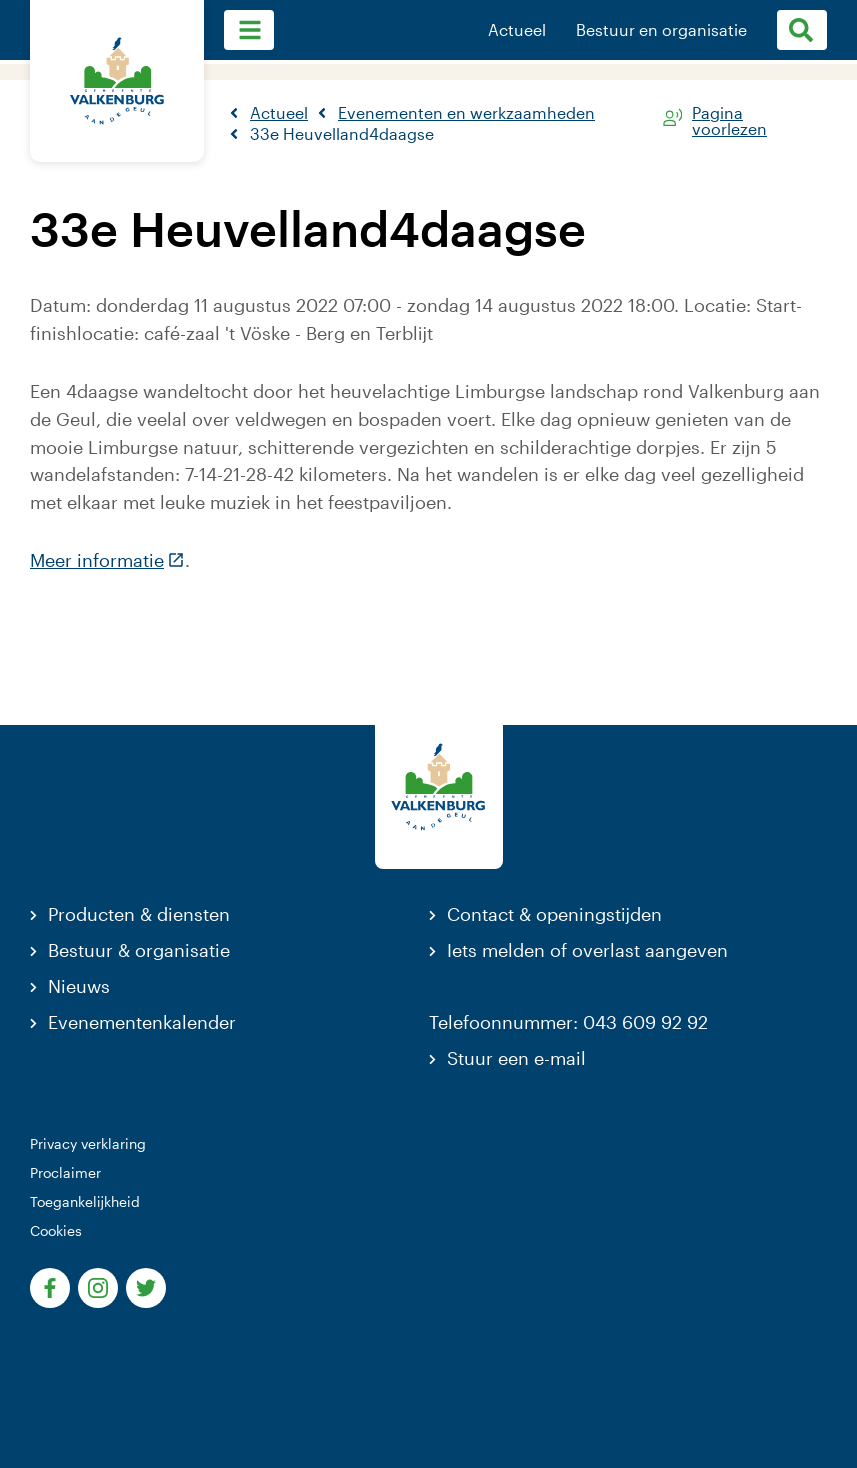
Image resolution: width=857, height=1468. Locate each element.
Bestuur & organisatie (139, 950)
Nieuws (79, 986)
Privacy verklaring (88, 1143)
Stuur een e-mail (516, 1058)
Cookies (56, 1230)
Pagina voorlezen (729, 117)
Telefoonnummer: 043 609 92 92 (568, 1022)
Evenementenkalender (142, 1022)
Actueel (517, 30)
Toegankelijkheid (85, 1201)
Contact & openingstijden (554, 914)
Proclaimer (65, 1172)
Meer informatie (107, 560)
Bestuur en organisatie (661, 30)
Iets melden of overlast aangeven (587, 950)
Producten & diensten (139, 914)
